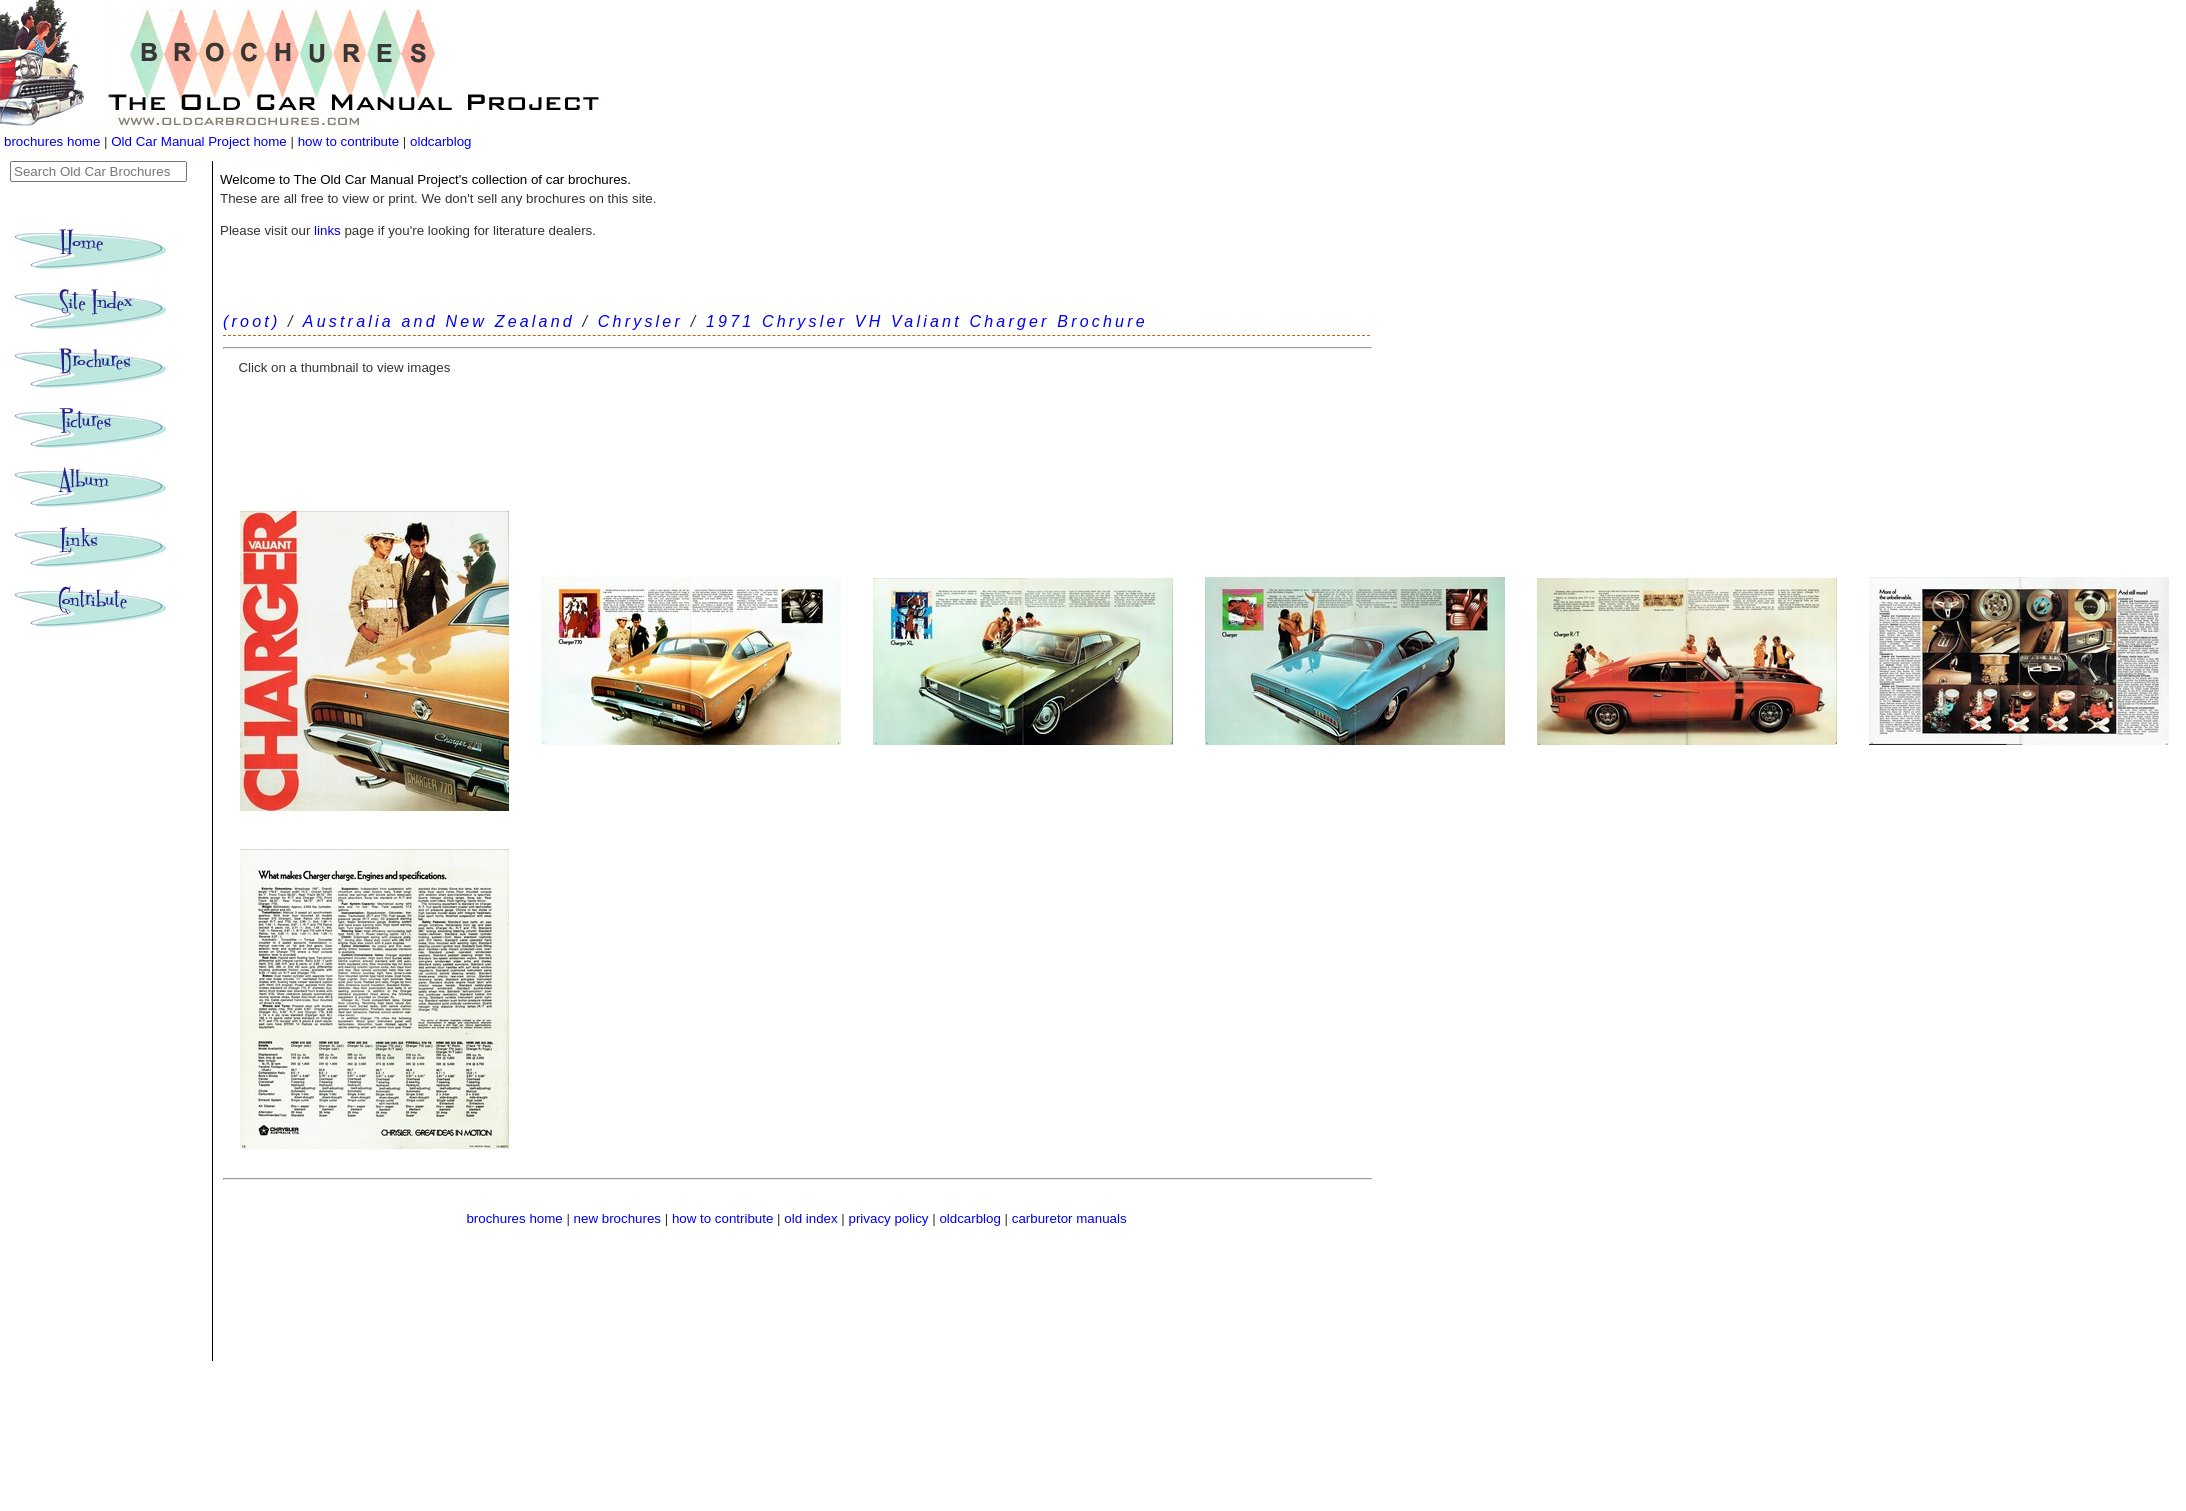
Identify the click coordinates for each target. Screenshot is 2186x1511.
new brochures (617, 1218)
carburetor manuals (1069, 1218)
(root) (251, 321)
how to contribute (349, 141)
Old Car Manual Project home (200, 141)
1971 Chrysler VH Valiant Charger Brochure (927, 321)
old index (810, 1218)
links (327, 230)
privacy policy (891, 1218)
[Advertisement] (796, 439)
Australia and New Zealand (439, 321)
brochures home (52, 141)
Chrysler (640, 321)
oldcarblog (441, 141)
